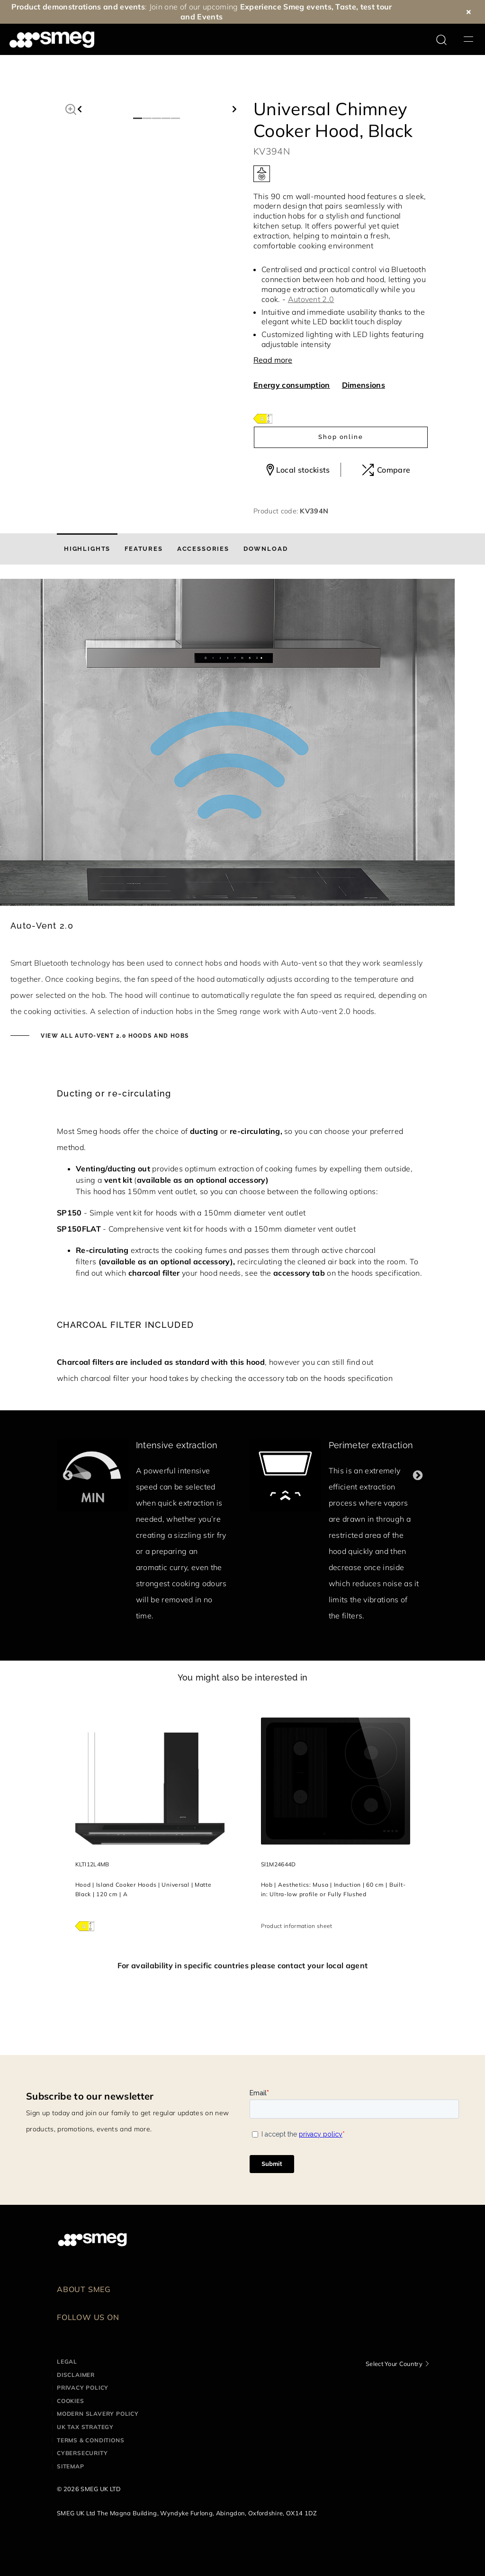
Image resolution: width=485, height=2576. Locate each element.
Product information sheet (296, 1925)
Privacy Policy (82, 2387)
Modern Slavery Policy (98, 2413)
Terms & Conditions (90, 2440)
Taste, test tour (363, 6)
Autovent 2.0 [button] (311, 299)
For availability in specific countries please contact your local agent (242, 1965)
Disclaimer (76, 2374)
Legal (67, 2361)
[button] (71, 108)
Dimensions (363, 385)
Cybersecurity (82, 2453)
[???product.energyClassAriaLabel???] (262, 417)
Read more (272, 360)
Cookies (70, 2400)
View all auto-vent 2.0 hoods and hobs (114, 1035)
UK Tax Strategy (85, 2426)
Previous (67, 1475)
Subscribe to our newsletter (90, 2096)
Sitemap (70, 2466)
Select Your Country (394, 2363)
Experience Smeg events (286, 6)
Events (210, 16)
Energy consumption (291, 385)
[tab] (87, 549)
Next (417, 1475)
